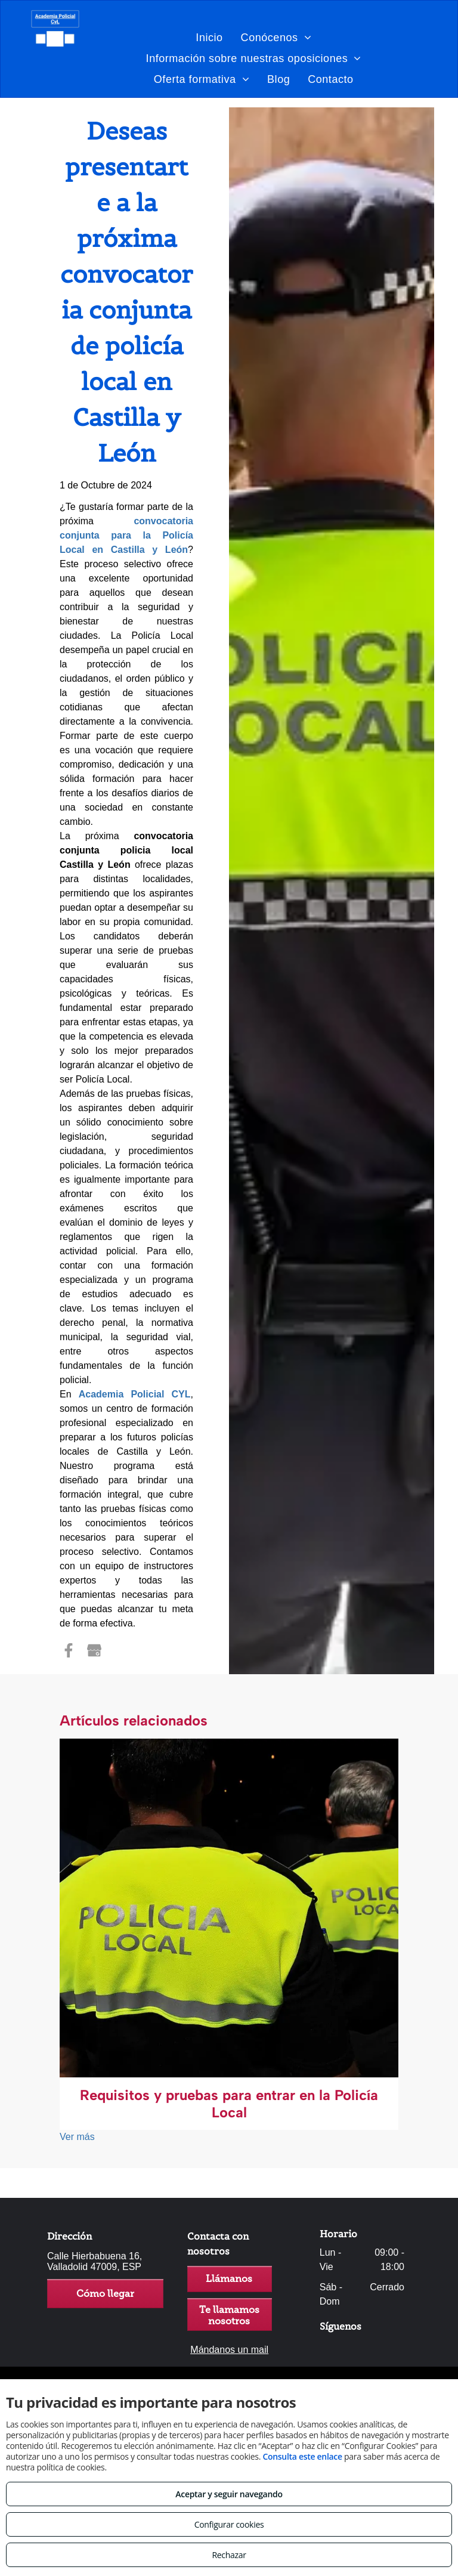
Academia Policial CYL (135, 1394)
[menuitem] (209, 37)
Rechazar (229, 2554)
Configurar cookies (229, 2524)
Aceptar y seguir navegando (228, 2494)
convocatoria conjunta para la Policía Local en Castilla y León (126, 535)
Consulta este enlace (302, 2456)
